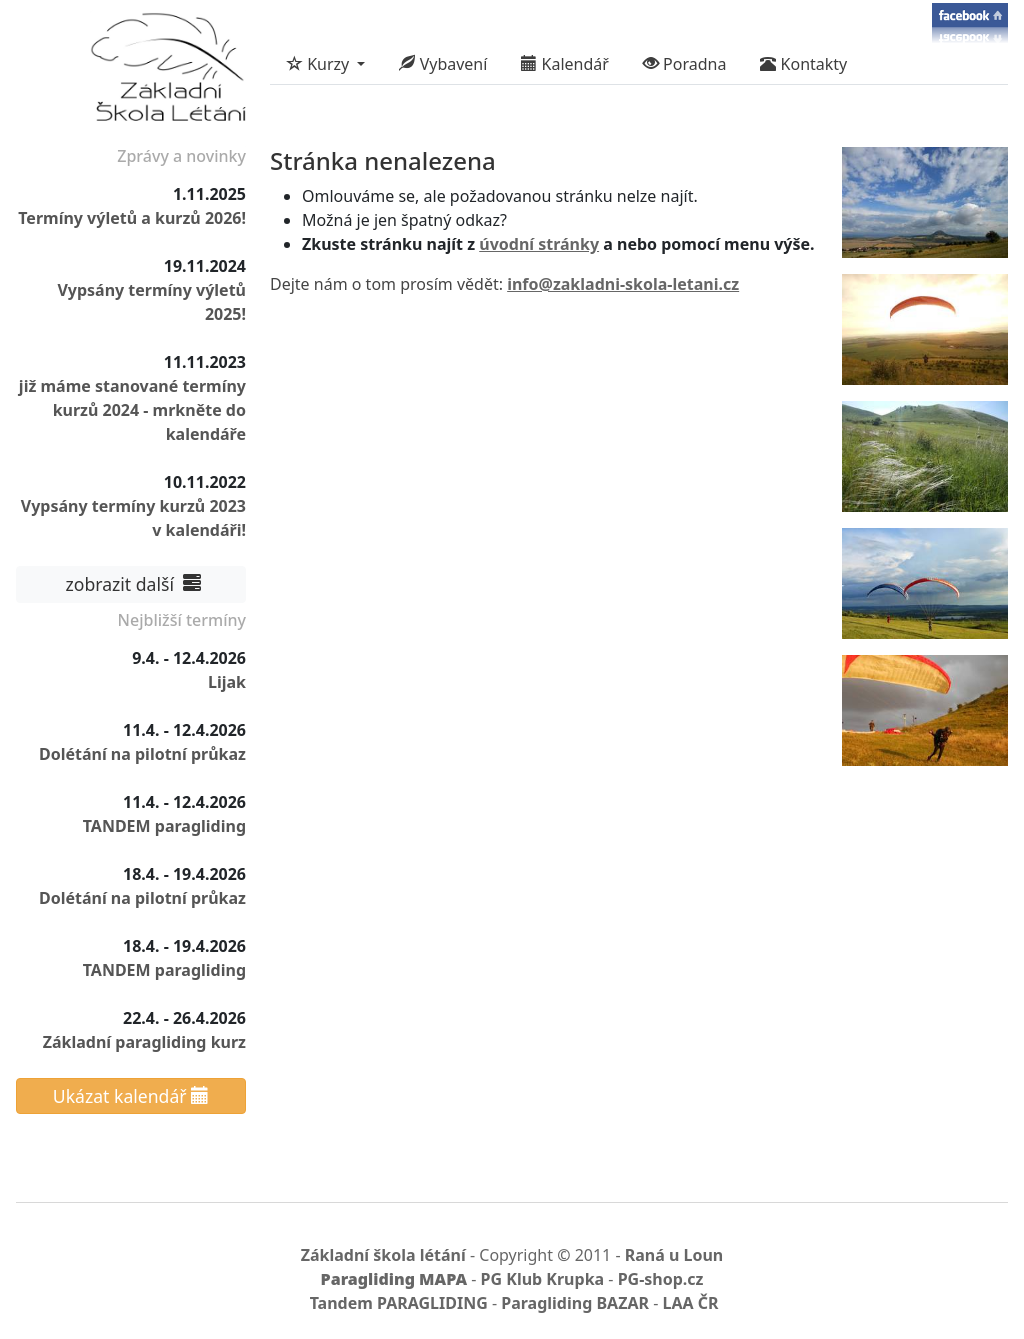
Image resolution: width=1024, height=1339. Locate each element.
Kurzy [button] (320, 64)
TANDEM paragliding (164, 826)
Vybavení (443, 64)
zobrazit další (131, 584)
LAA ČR (690, 1303)
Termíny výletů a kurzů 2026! (132, 218)
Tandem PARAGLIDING (399, 1303)
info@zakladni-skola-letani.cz (623, 284)
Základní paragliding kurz (144, 1042)
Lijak (227, 682)
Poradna (685, 64)
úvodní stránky (539, 244)
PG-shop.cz (661, 1279)
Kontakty (803, 64)
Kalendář (565, 64)
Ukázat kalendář (131, 1096)
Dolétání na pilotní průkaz (142, 754)
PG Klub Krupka (543, 1279)
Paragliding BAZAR (575, 1303)
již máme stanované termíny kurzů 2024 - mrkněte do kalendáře (132, 410)
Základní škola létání (383, 1255)
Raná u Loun (674, 1255)
